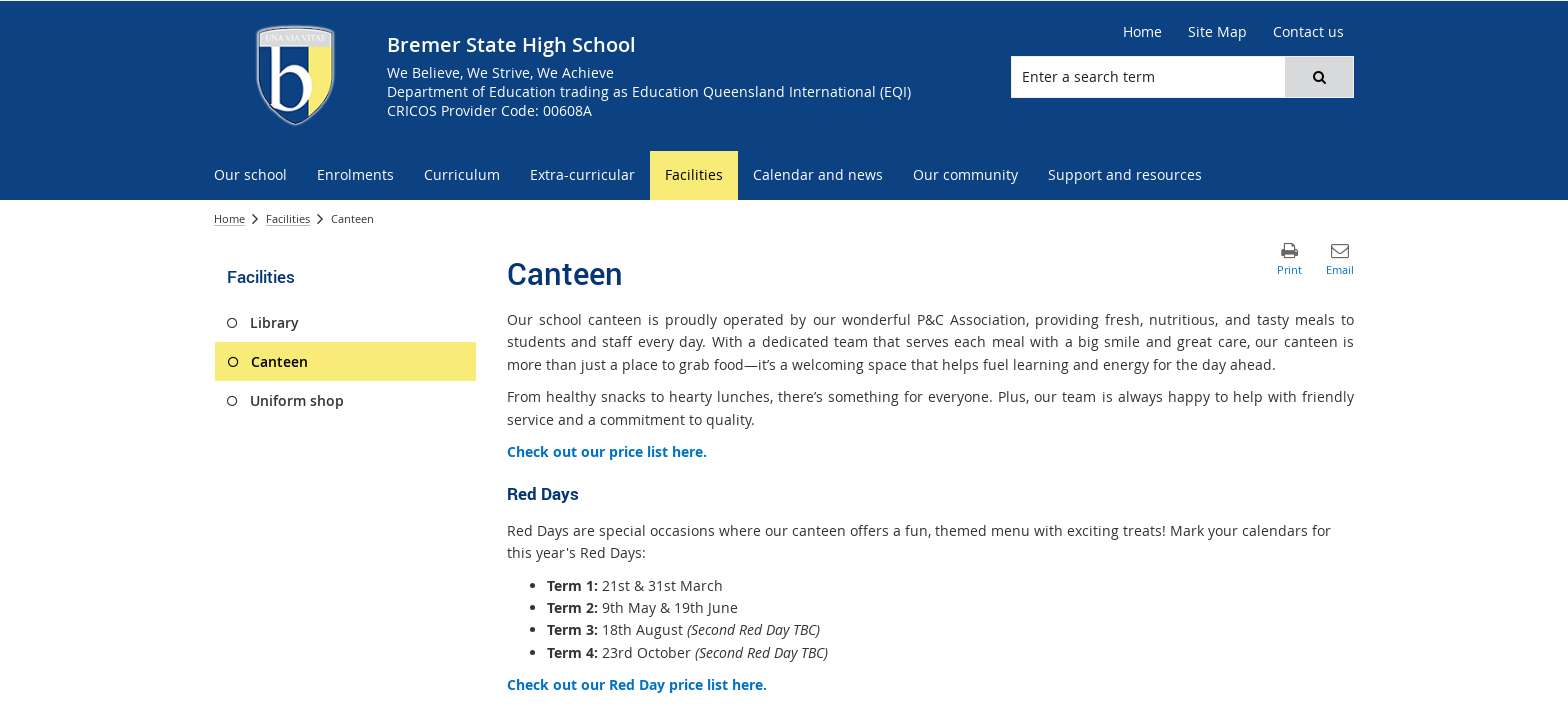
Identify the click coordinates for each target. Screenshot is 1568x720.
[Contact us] (1308, 32)
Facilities (288, 218)
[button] (1319, 77)
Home (229, 218)
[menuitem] (250, 175)
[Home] (1142, 32)
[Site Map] (1217, 32)
